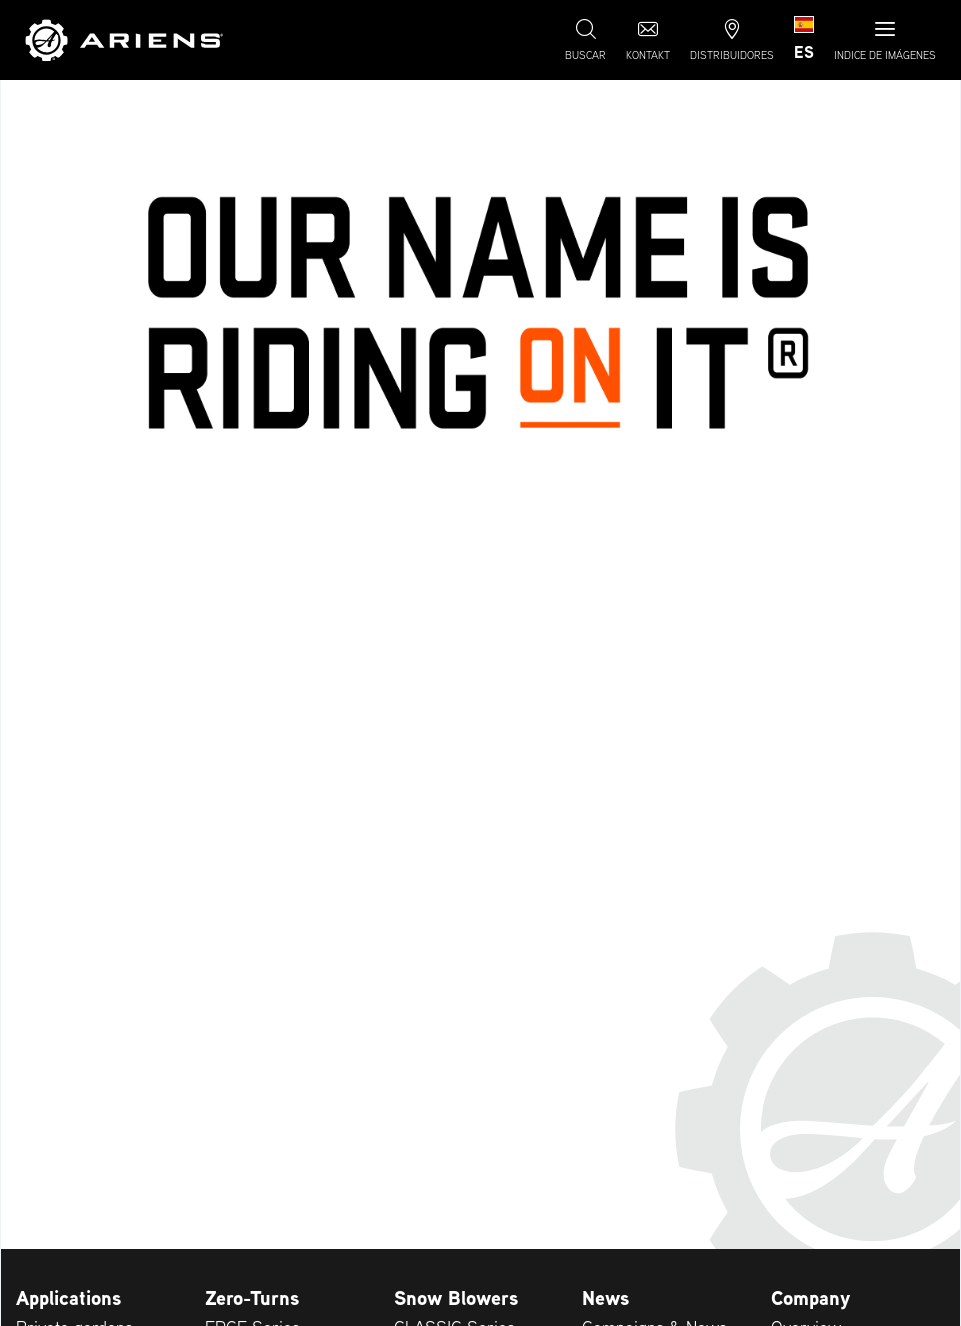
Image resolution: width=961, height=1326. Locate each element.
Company (810, 1298)
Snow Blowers (456, 1298)
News (605, 1298)
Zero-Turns (252, 1298)
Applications (68, 1298)
